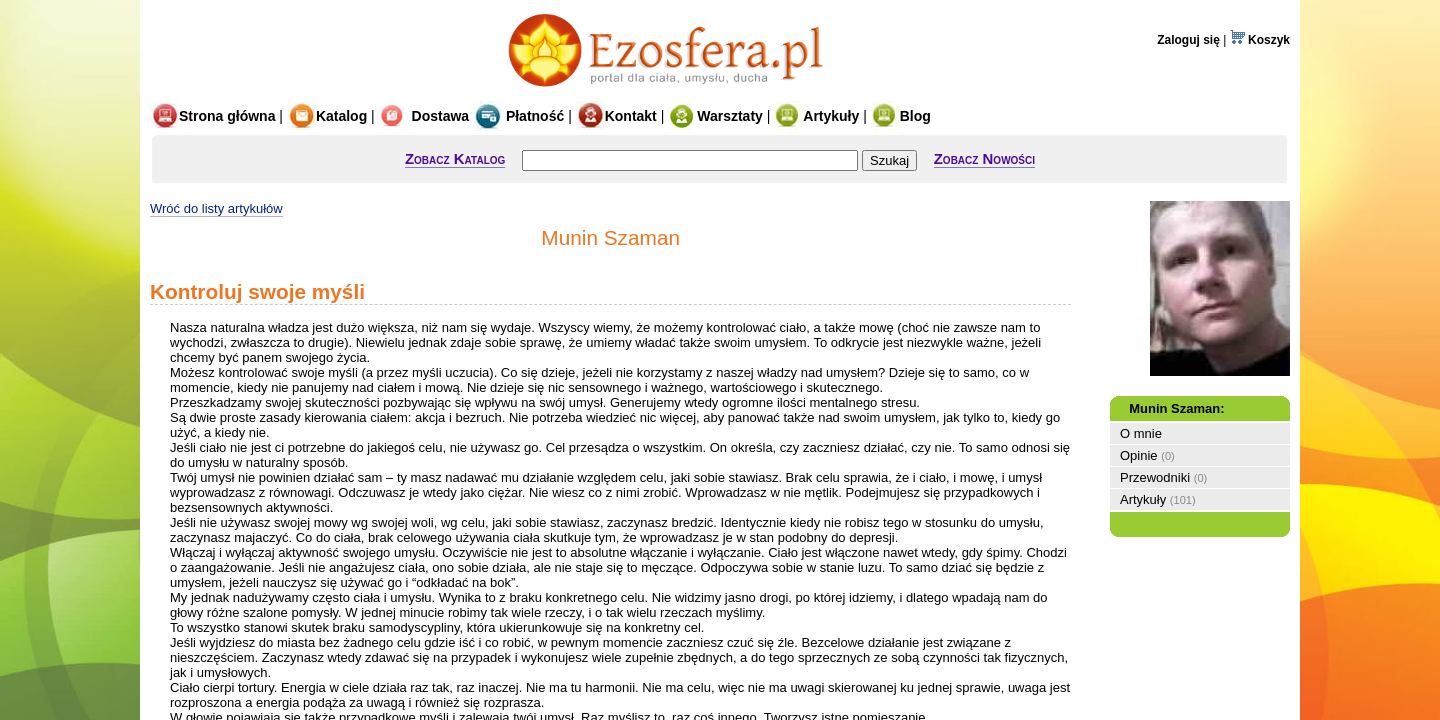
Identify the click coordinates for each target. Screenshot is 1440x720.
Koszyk (1260, 40)
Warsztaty (715, 116)
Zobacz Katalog (455, 158)
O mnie (1141, 433)
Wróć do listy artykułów (216, 208)
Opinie (1139, 455)
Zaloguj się (1188, 40)
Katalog (327, 116)
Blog (901, 116)
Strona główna (212, 116)
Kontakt (616, 116)
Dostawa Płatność (472, 116)
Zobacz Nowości (984, 158)
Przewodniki (1155, 477)
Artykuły (816, 116)
